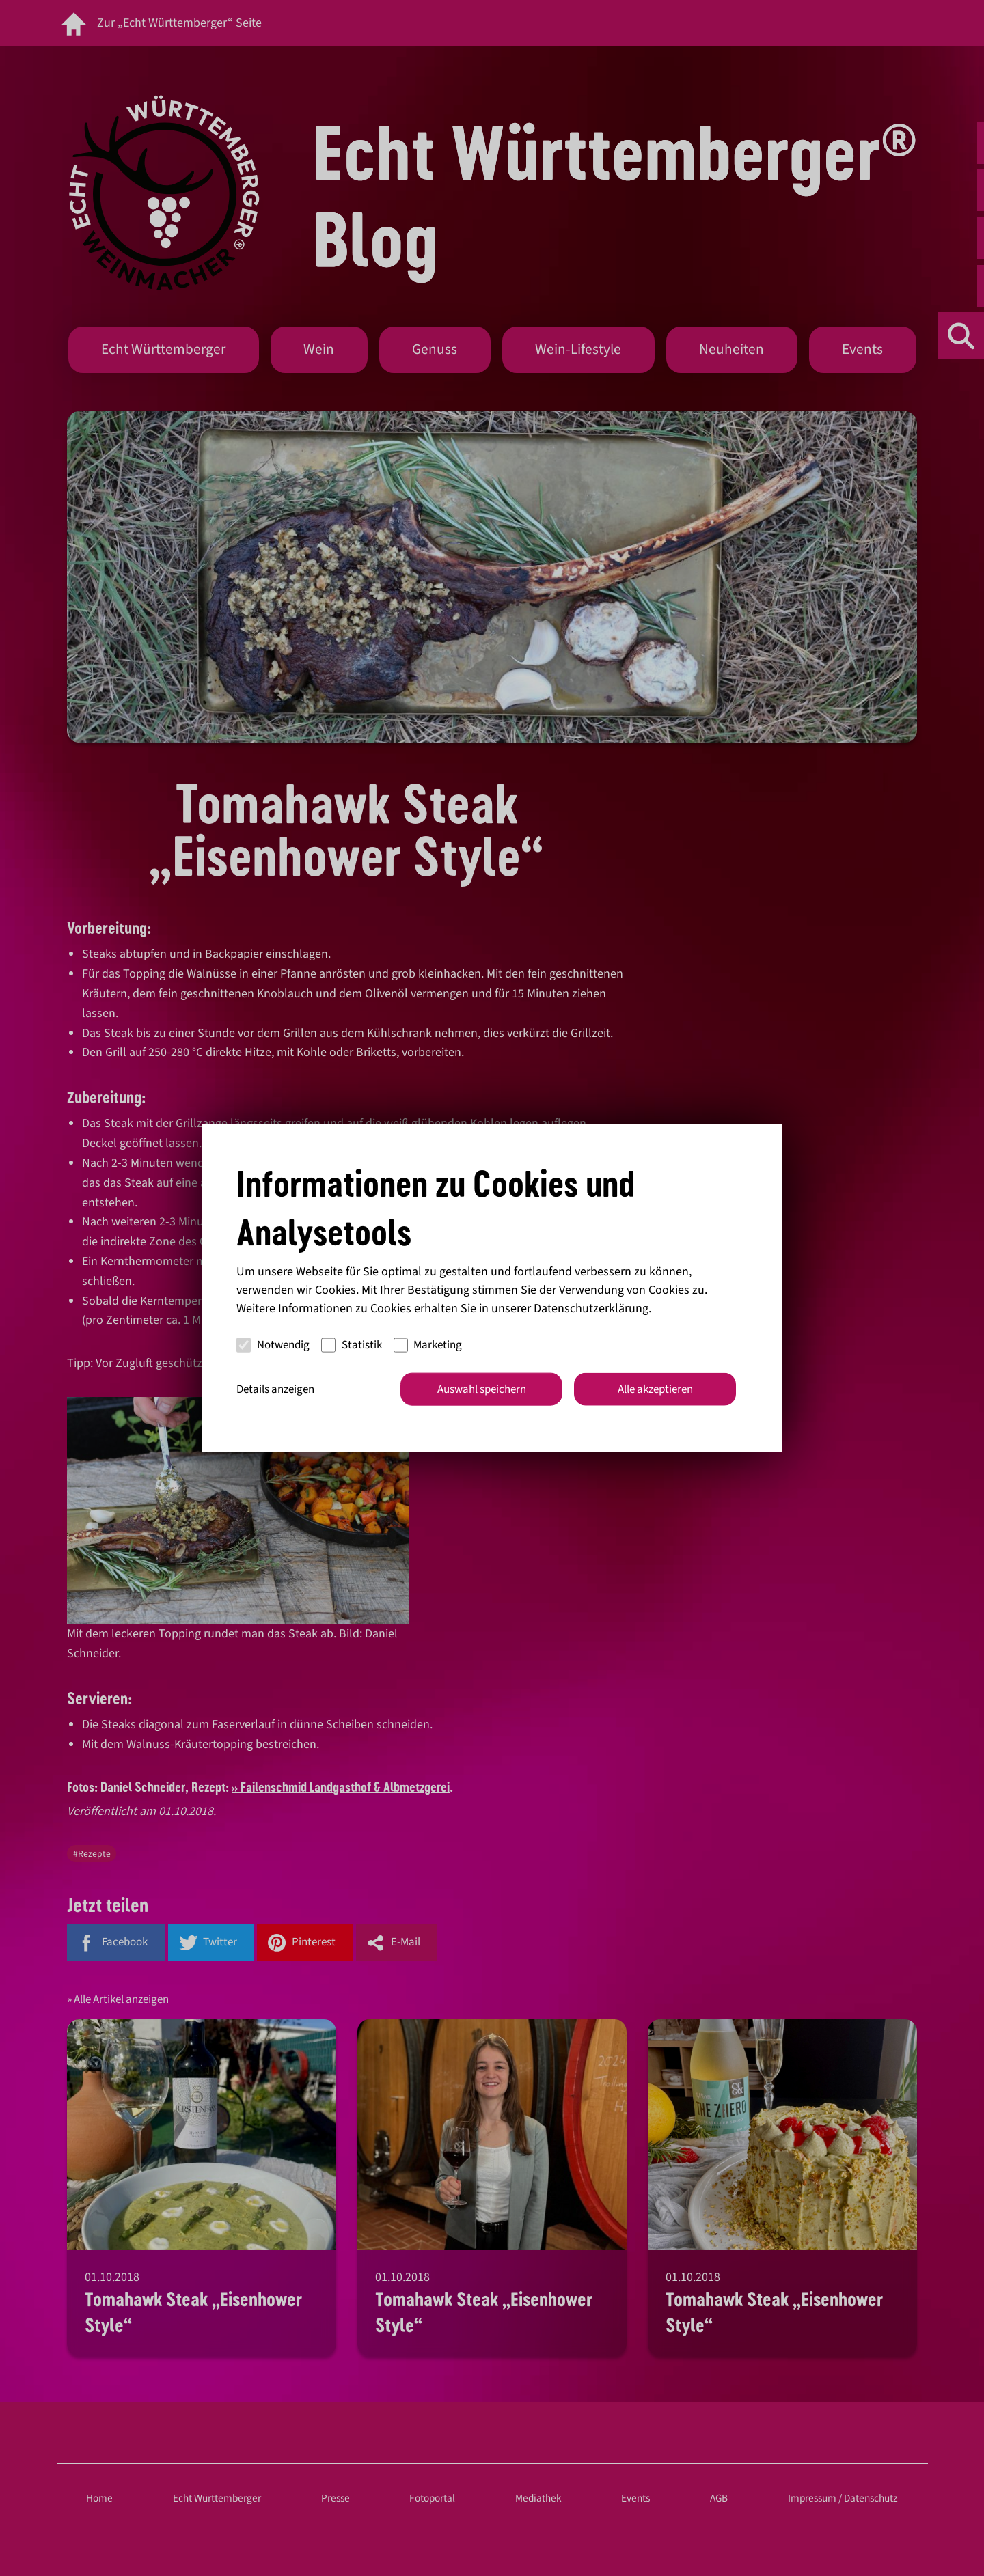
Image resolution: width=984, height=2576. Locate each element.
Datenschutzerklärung (591, 1307)
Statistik (351, 1345)
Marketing (428, 1345)
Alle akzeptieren (655, 1389)
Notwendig (273, 1345)
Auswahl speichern (481, 1389)
